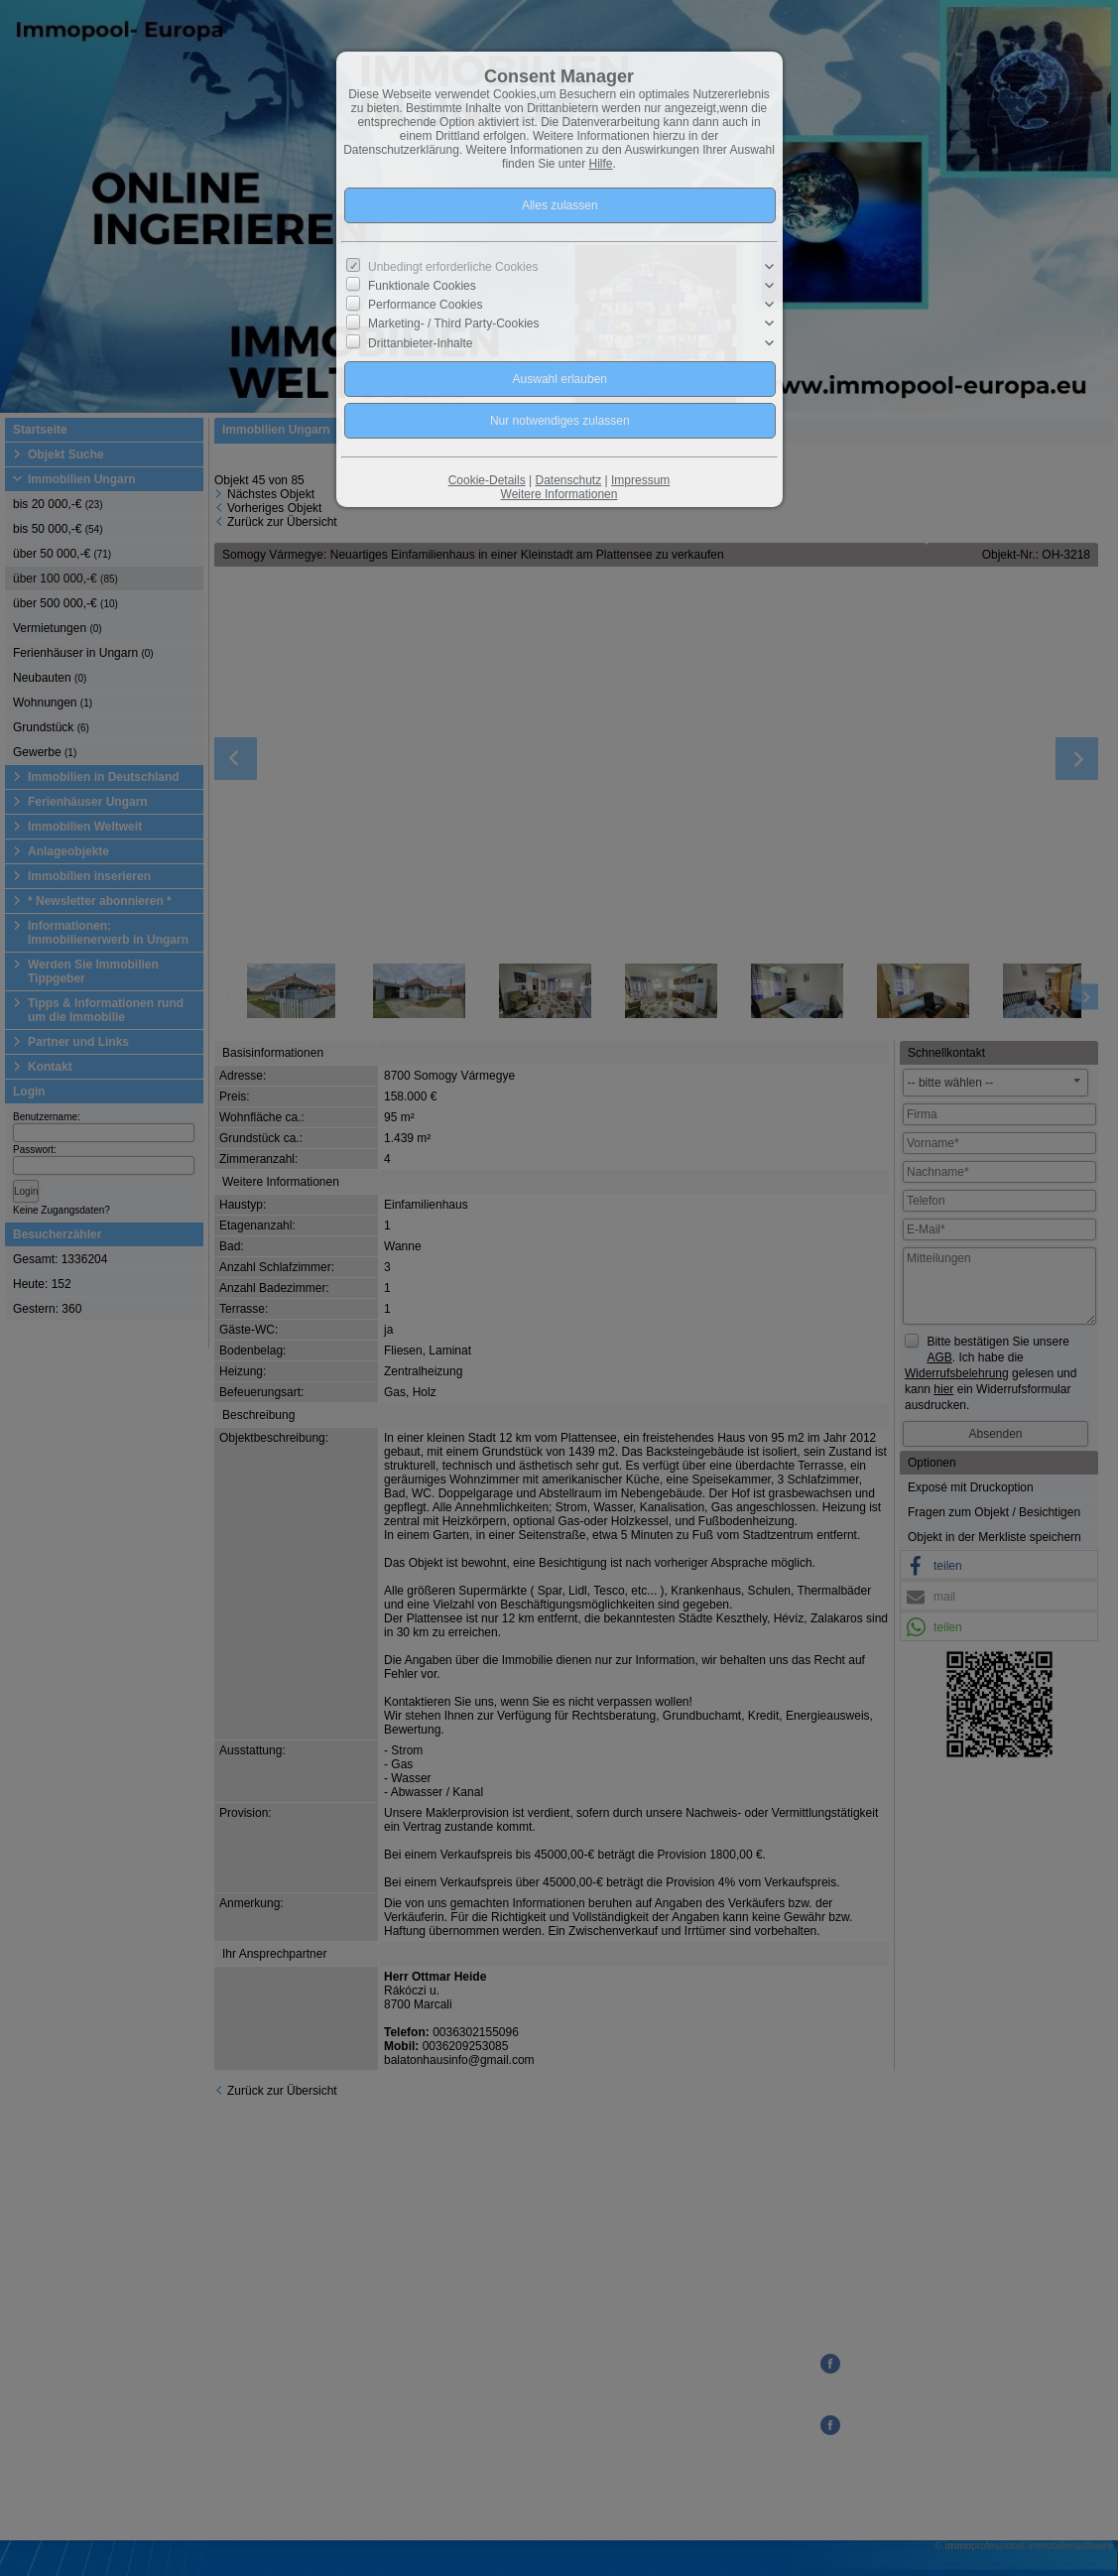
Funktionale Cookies (422, 286)
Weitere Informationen (559, 494)
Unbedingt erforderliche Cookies (453, 267)
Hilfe (601, 164)
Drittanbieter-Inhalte (420, 342)
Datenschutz (568, 480)
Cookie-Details (487, 480)
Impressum (640, 480)
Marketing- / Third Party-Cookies (454, 323)
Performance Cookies (425, 305)
